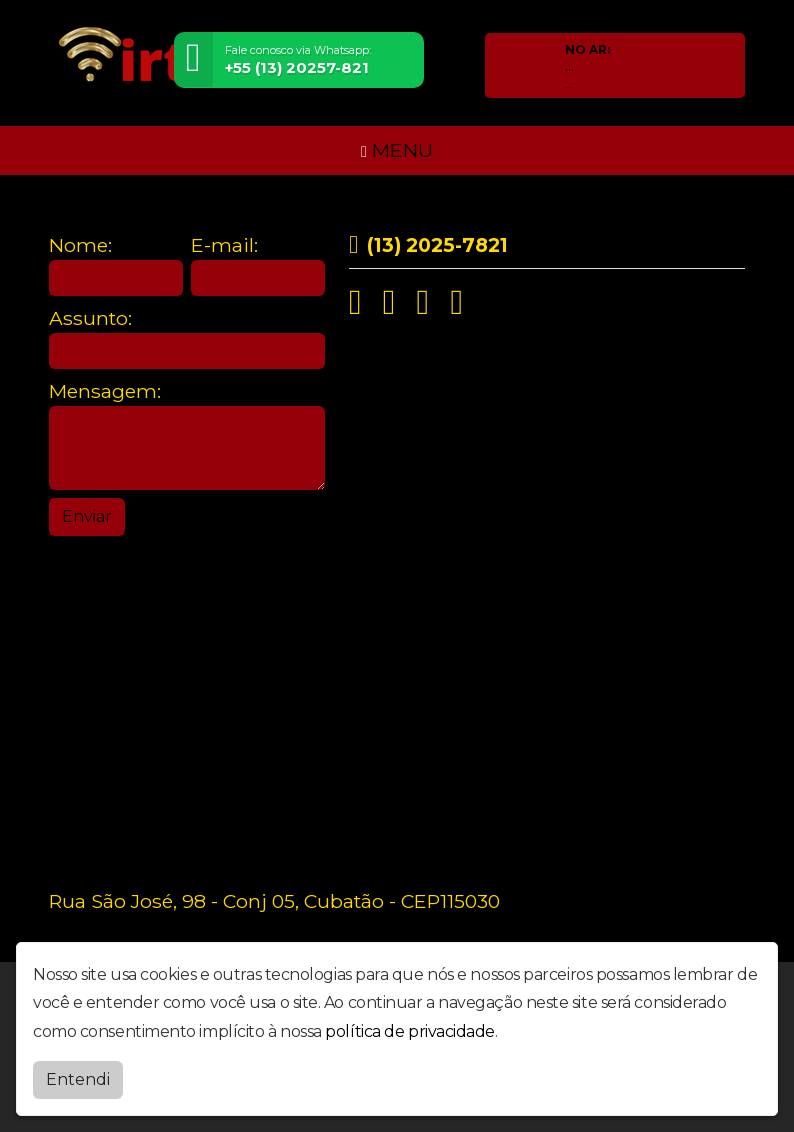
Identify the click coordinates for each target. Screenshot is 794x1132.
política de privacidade (410, 1031)
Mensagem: (105, 391)
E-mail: (224, 245)
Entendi (78, 1079)
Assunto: (90, 318)
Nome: (80, 245)
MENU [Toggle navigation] (397, 150)
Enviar (87, 516)
